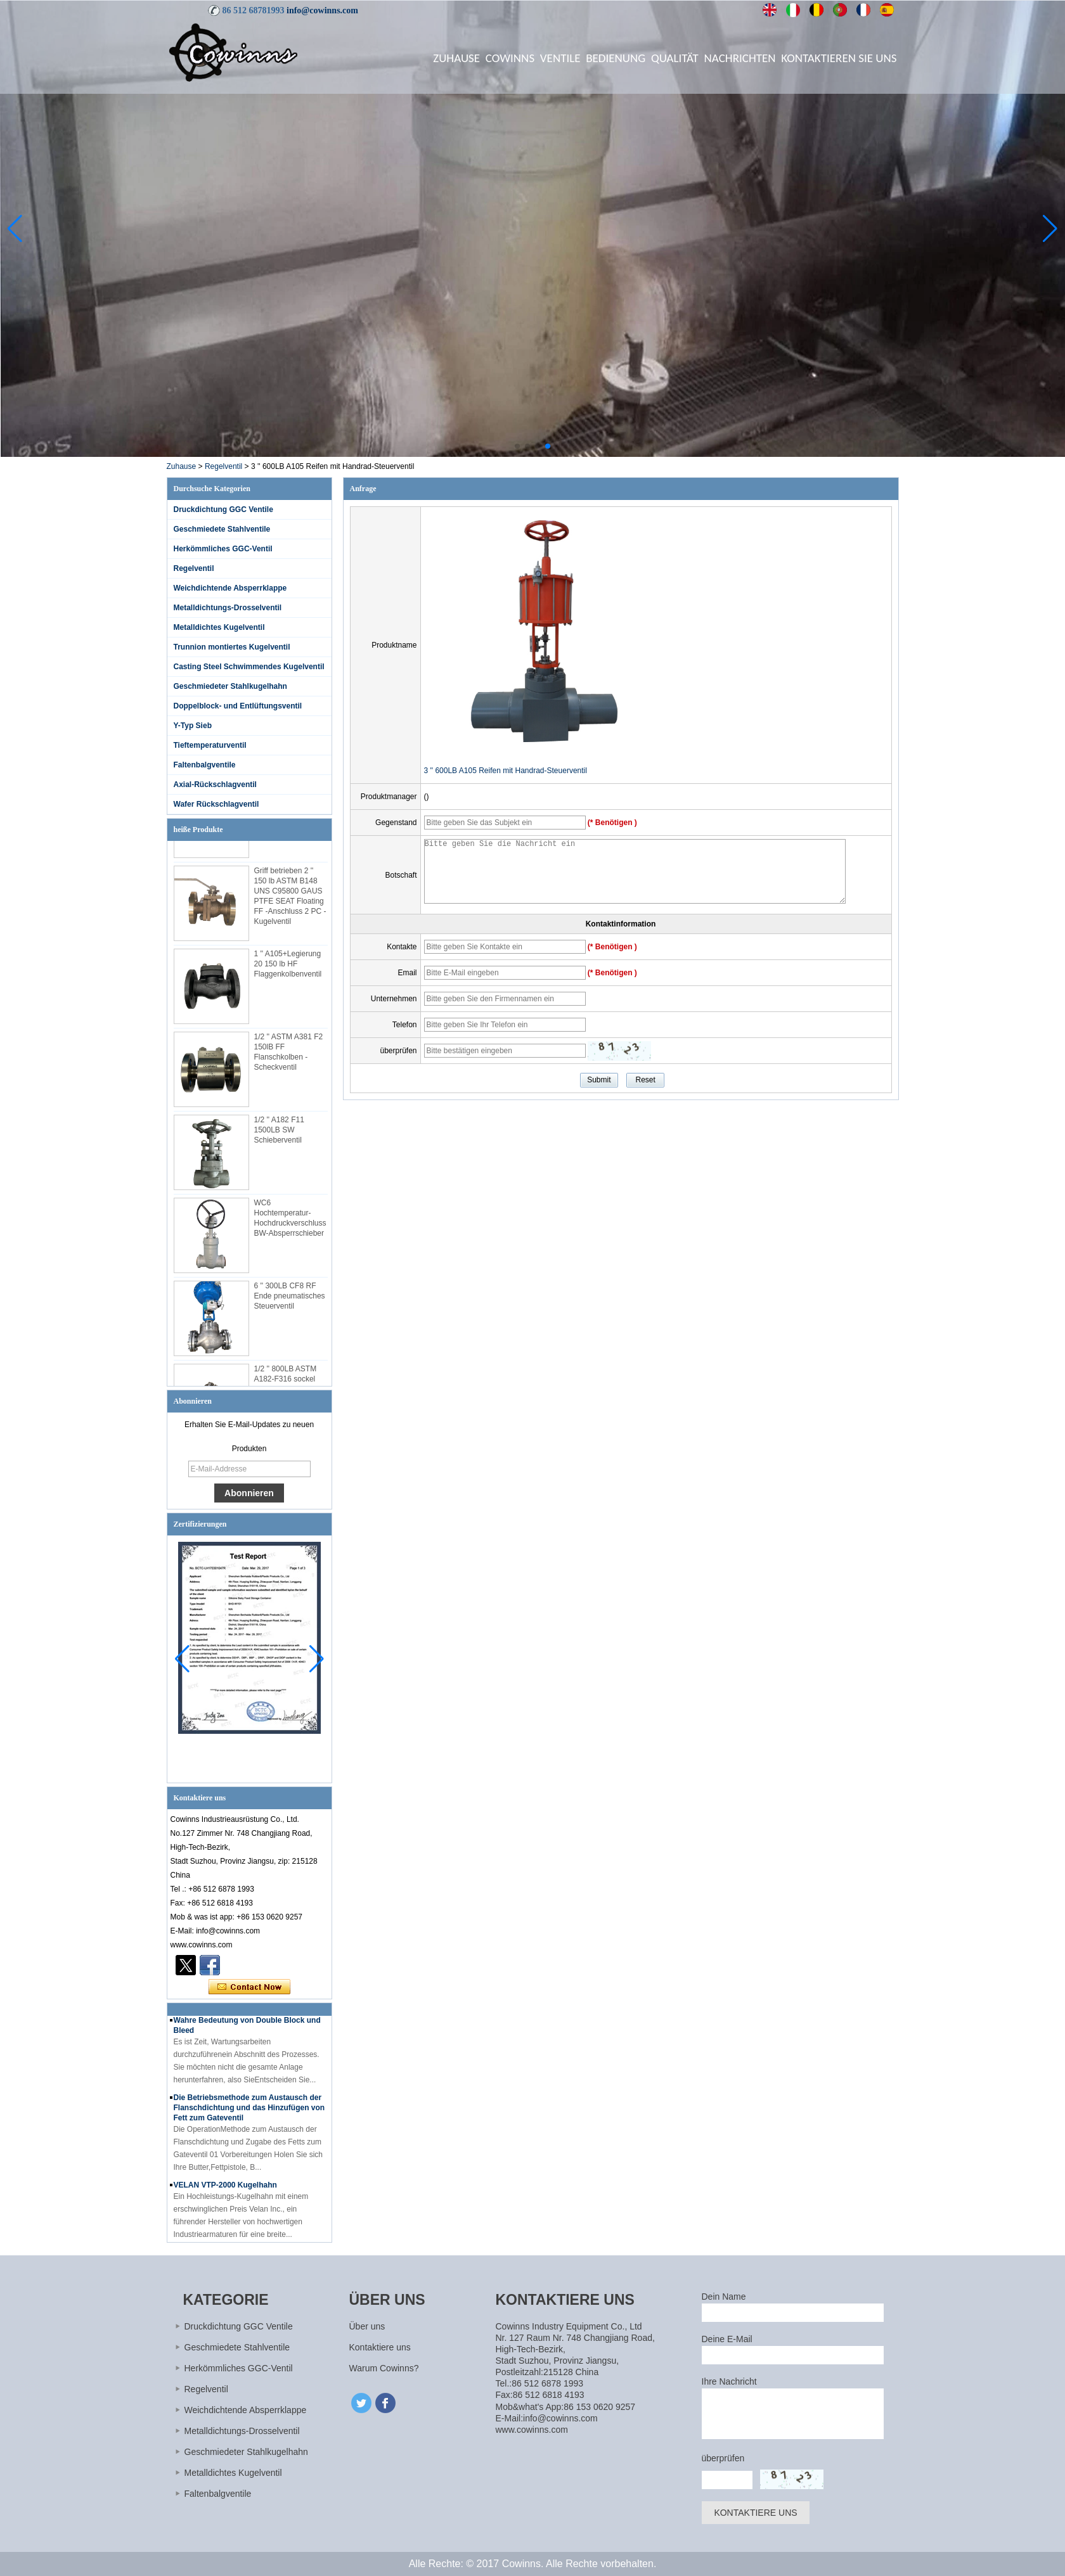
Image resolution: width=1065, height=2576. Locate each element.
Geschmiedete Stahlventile (222, 529)
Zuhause (456, 58)
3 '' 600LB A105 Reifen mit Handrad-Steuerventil (505, 770)
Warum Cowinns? (384, 2368)
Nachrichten (740, 58)
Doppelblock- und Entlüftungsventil (238, 706)
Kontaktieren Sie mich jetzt (249, 1987)
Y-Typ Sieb (193, 725)
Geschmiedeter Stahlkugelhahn (230, 686)
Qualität (675, 58)
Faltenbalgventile (205, 764)
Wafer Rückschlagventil (216, 804)
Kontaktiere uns (380, 2347)
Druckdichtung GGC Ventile (223, 509)
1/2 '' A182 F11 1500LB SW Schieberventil (279, 1133)
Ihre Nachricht (729, 2381)
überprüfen (723, 2458)
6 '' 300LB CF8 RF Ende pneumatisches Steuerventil (289, 1299)
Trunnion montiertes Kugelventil (232, 647)
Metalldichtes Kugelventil (219, 627)
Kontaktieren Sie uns (838, 58)
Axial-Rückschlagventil (215, 784)
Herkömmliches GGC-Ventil (223, 548)
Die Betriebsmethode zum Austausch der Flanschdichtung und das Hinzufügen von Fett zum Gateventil (249, 2111)
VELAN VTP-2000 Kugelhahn (225, 2188)
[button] (517, 446)
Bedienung (615, 58)
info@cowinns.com (322, 10)
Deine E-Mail (727, 2339)
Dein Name (724, 2296)
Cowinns (510, 58)
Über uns (367, 2326)
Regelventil (223, 466)
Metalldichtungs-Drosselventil (228, 607)
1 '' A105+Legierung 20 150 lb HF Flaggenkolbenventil (288, 967)
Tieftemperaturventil (210, 745)
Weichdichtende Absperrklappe (230, 588)
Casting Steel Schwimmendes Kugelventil (249, 666)
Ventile (560, 58)
